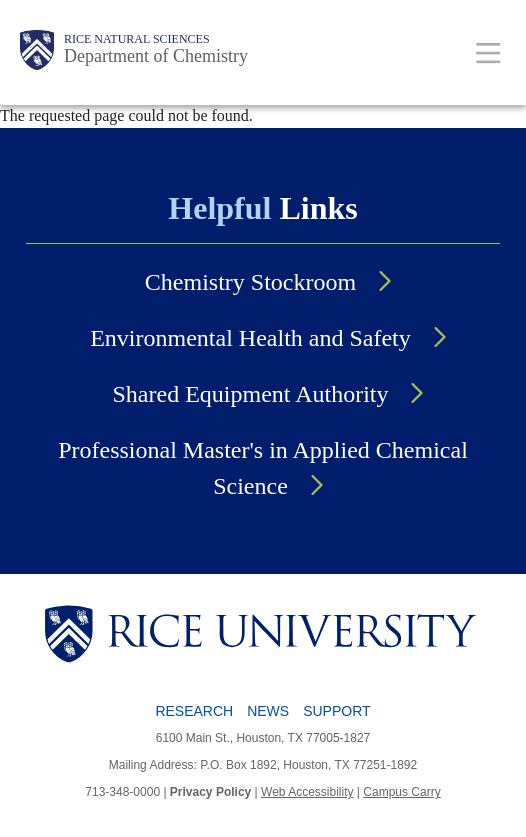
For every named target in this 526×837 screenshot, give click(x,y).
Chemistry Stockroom (250, 282)
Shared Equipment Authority (251, 394)
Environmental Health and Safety (250, 338)
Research (194, 711)
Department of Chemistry (156, 56)
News (268, 711)
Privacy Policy (210, 792)
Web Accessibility (307, 792)
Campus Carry (401, 792)
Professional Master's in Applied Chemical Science (263, 468)
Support (336, 711)
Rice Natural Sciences (137, 39)
